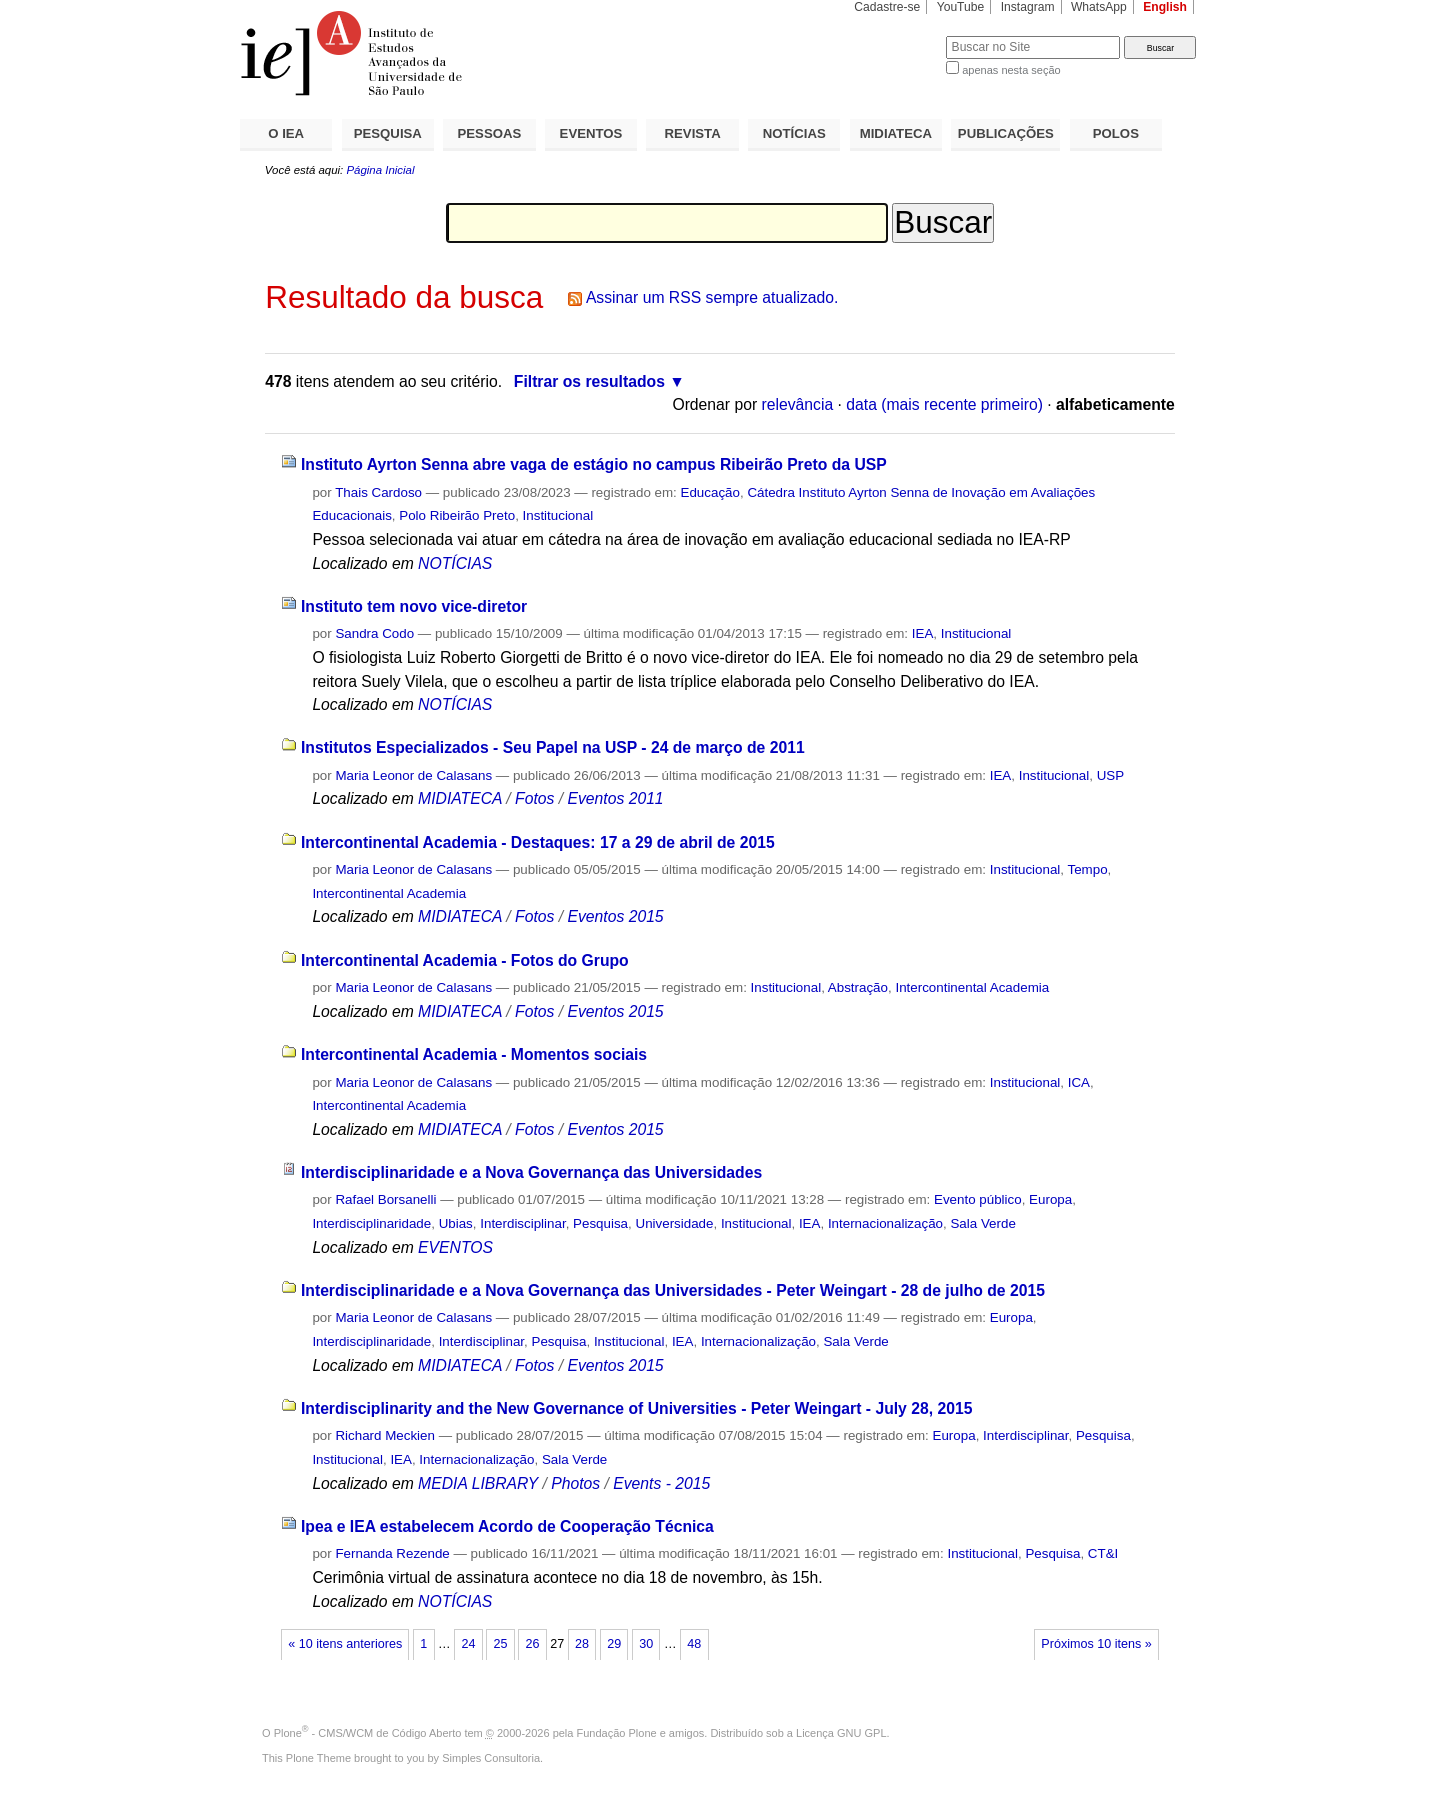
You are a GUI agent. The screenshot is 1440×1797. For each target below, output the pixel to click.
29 (614, 1644)
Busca (897, 35)
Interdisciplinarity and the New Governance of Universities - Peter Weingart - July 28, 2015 (636, 1408)
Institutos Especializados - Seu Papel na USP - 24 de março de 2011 (553, 747)
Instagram (1028, 7)
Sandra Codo (374, 633)
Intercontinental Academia (389, 893)
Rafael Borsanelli (385, 1199)
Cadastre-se (887, 7)
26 (533, 1644)
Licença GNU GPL (841, 1733)
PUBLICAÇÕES (1006, 133)
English (1165, 7)
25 (500, 1644)
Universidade (674, 1223)
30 (646, 1644)
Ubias (456, 1223)
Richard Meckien (385, 1435)
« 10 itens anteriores (345, 1644)
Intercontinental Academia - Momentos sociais (474, 1054)
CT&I (1103, 1553)
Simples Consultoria (491, 1758)
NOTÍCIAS (794, 133)
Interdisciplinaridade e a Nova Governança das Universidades (531, 1172)
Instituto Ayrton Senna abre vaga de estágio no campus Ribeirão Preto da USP (594, 464)
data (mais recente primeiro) (944, 404)
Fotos (534, 798)
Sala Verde (982, 1223)
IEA (923, 633)
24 (468, 1644)
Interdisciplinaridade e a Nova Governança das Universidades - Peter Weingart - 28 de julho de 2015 (673, 1290)
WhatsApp (1099, 7)
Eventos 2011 (615, 798)
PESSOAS (490, 133)
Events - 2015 (661, 1483)
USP (1110, 775)
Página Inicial (380, 170)
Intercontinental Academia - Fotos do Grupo (465, 960)
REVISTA (693, 133)
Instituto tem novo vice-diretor (414, 606)
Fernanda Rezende (392, 1553)
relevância (798, 404)
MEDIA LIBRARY (478, 1483)
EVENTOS (591, 133)
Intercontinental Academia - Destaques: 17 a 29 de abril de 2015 (538, 842)
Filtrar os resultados (589, 381)
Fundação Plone (617, 1733)
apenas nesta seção (1011, 70)
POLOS (1116, 133)
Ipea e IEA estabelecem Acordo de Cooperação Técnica (507, 1526)
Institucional (558, 515)
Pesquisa (600, 1223)
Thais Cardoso (378, 492)
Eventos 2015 (615, 916)
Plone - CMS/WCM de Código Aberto (368, 1733)
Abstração (858, 987)
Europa (1050, 1199)
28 (582, 1644)
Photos (575, 1483)
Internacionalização (885, 1223)
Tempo (1087, 869)
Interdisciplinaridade (371, 1223)
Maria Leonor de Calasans (413, 775)
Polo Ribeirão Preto (457, 515)
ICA (1079, 1082)
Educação (710, 492)
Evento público (978, 1199)
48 (694, 1644)
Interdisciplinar (522, 1223)
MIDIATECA (896, 133)
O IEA (286, 133)
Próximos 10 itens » (1096, 1644)
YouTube (961, 7)
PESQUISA (388, 133)
